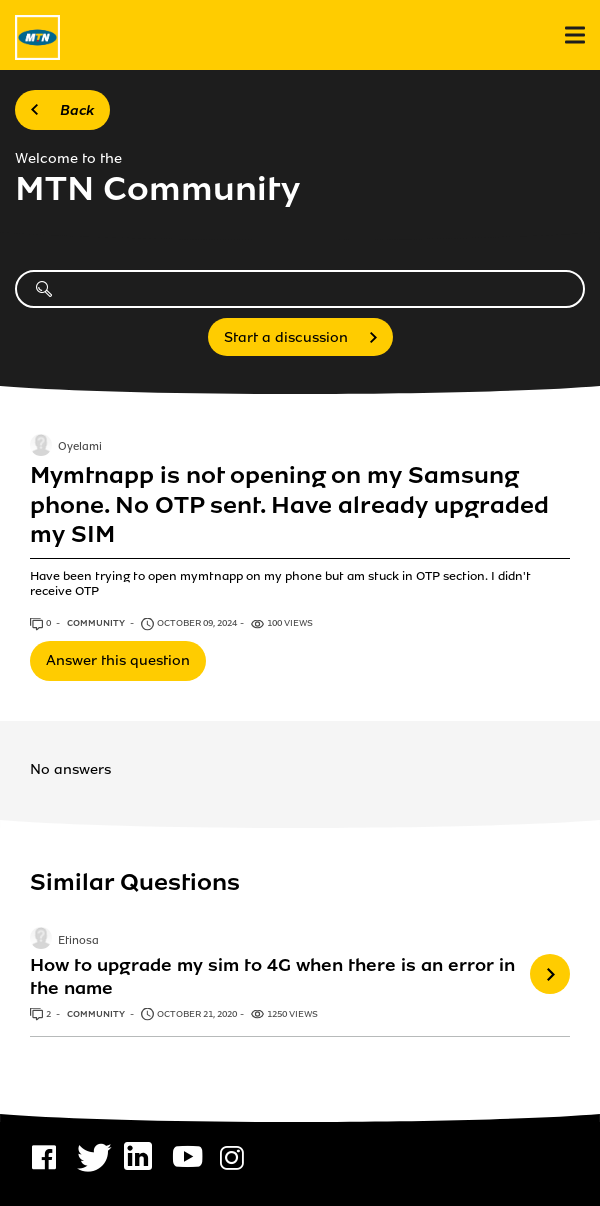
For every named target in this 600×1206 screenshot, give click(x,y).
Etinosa (78, 941)
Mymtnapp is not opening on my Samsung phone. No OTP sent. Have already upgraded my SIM (289, 505)
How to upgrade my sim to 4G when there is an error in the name (272, 976)
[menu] (575, 35)
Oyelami (80, 448)
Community (97, 623)
